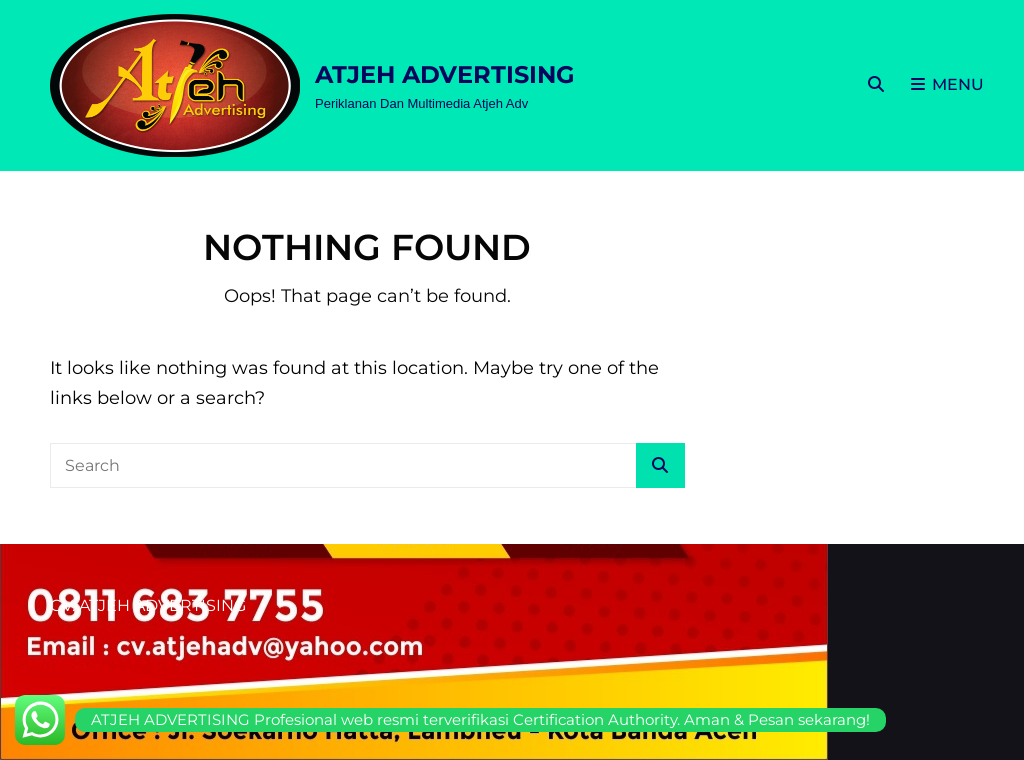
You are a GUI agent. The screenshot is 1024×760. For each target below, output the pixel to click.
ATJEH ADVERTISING (445, 74)
